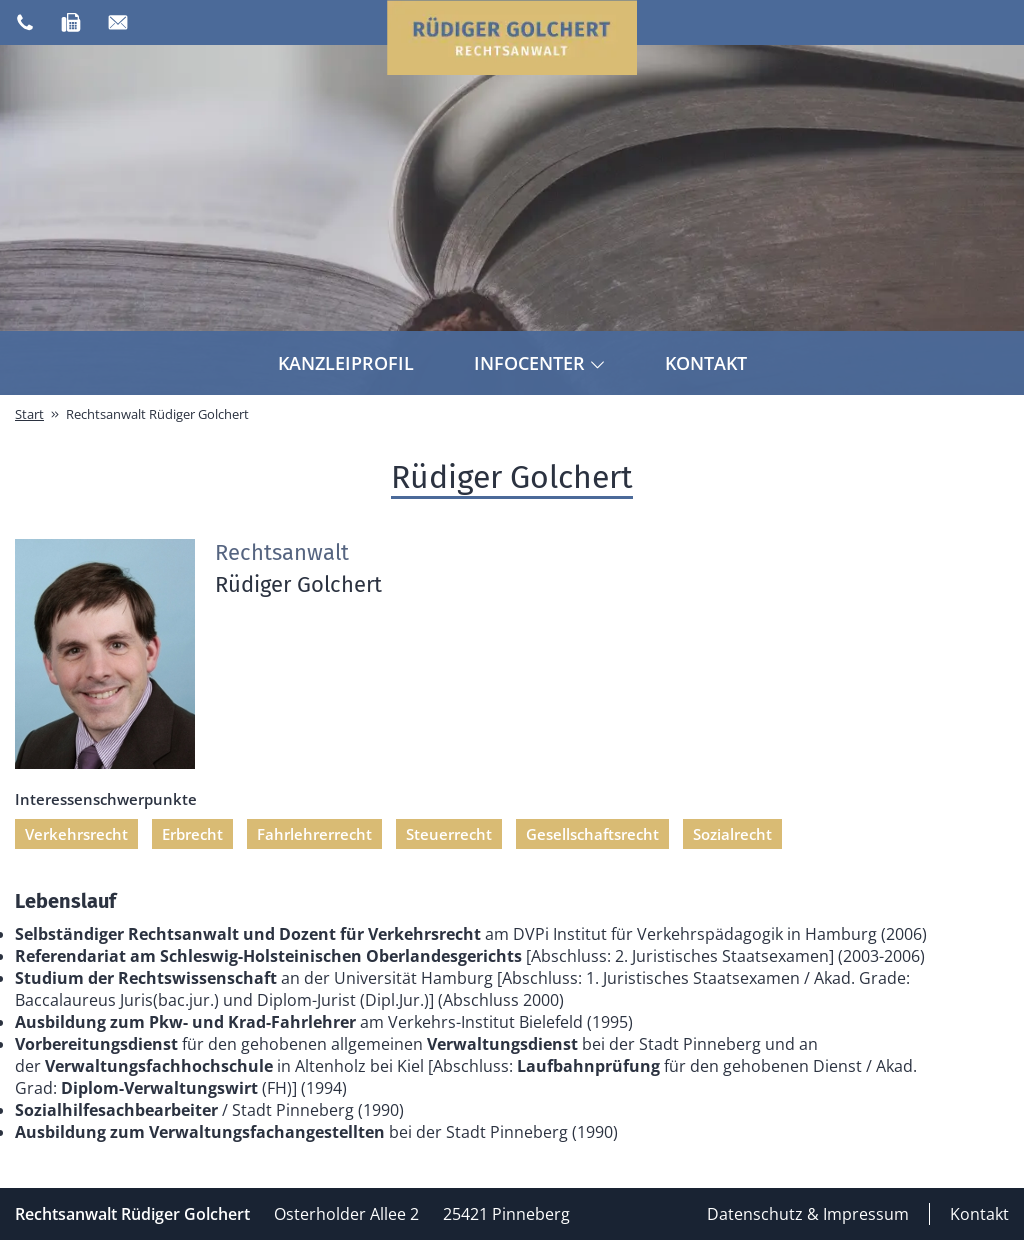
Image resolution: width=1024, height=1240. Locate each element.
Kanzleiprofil (346, 363)
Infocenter (539, 363)
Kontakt (706, 363)
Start (29, 414)
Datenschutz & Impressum (808, 1214)
